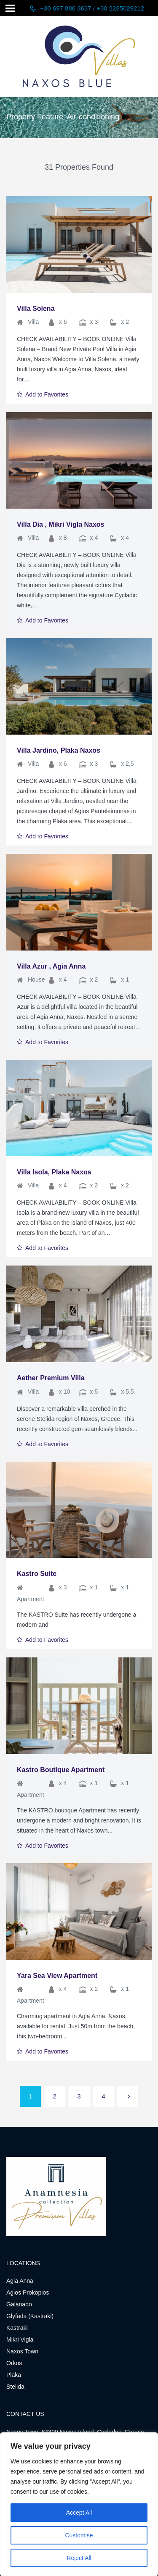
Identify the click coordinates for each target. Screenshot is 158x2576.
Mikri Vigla (19, 2339)
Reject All (79, 2558)
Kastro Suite (36, 1573)
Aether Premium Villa (51, 1377)
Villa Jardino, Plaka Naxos (58, 750)
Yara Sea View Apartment (57, 1975)
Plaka (13, 2374)
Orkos (14, 2363)
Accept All (79, 2512)
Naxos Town (22, 2351)
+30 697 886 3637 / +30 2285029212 (92, 8)
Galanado (19, 2304)
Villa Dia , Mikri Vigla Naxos (60, 524)
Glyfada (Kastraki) (30, 2316)
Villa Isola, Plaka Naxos (54, 1172)
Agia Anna (19, 2280)
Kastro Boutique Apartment (60, 1769)
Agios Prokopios (27, 2292)
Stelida (15, 2386)
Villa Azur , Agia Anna (51, 966)
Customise (79, 2535)
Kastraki (17, 2327)
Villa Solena (36, 308)
